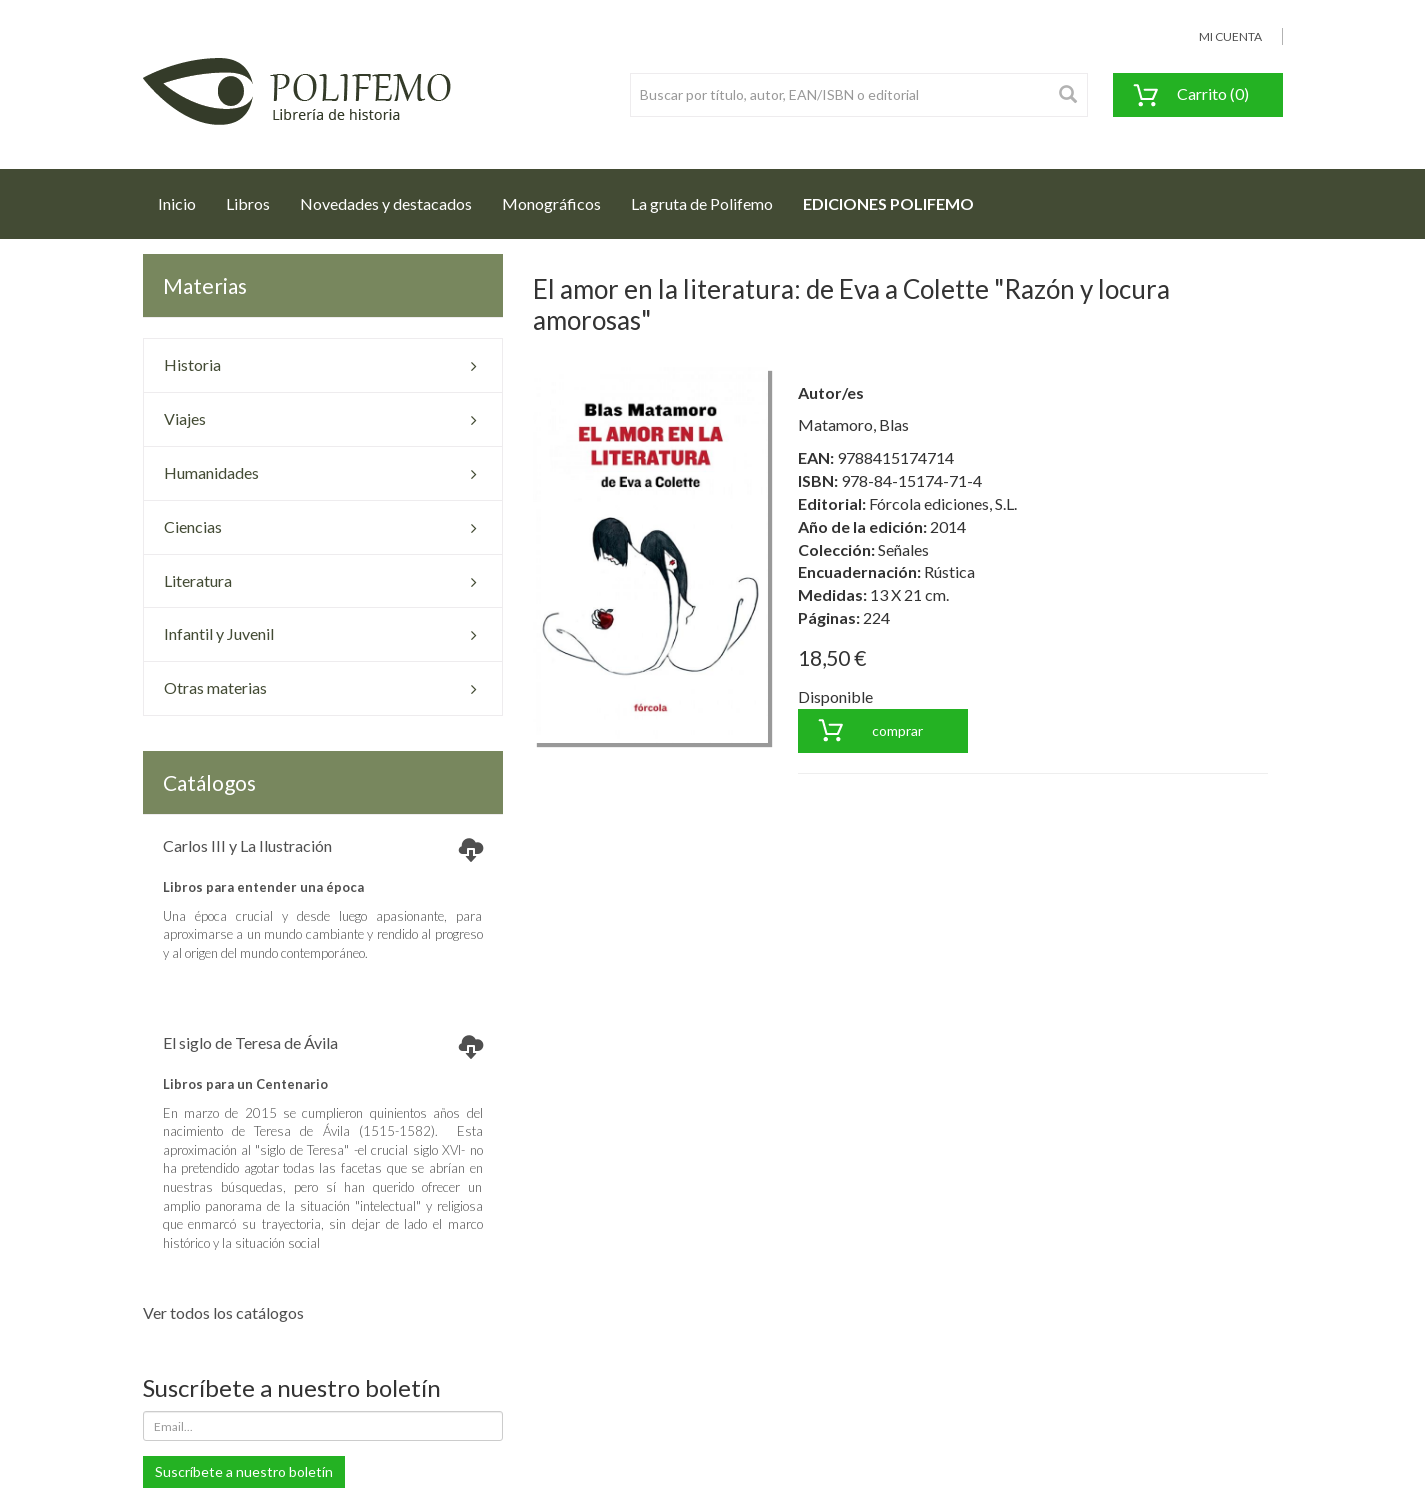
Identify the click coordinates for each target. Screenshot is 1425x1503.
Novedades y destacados (386, 203)
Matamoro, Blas (853, 424)
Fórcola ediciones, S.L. (943, 503)
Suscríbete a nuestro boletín (244, 1471)
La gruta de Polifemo (702, 203)
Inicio (184, 198)
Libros (248, 203)
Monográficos (551, 203)
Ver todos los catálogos (223, 1312)
